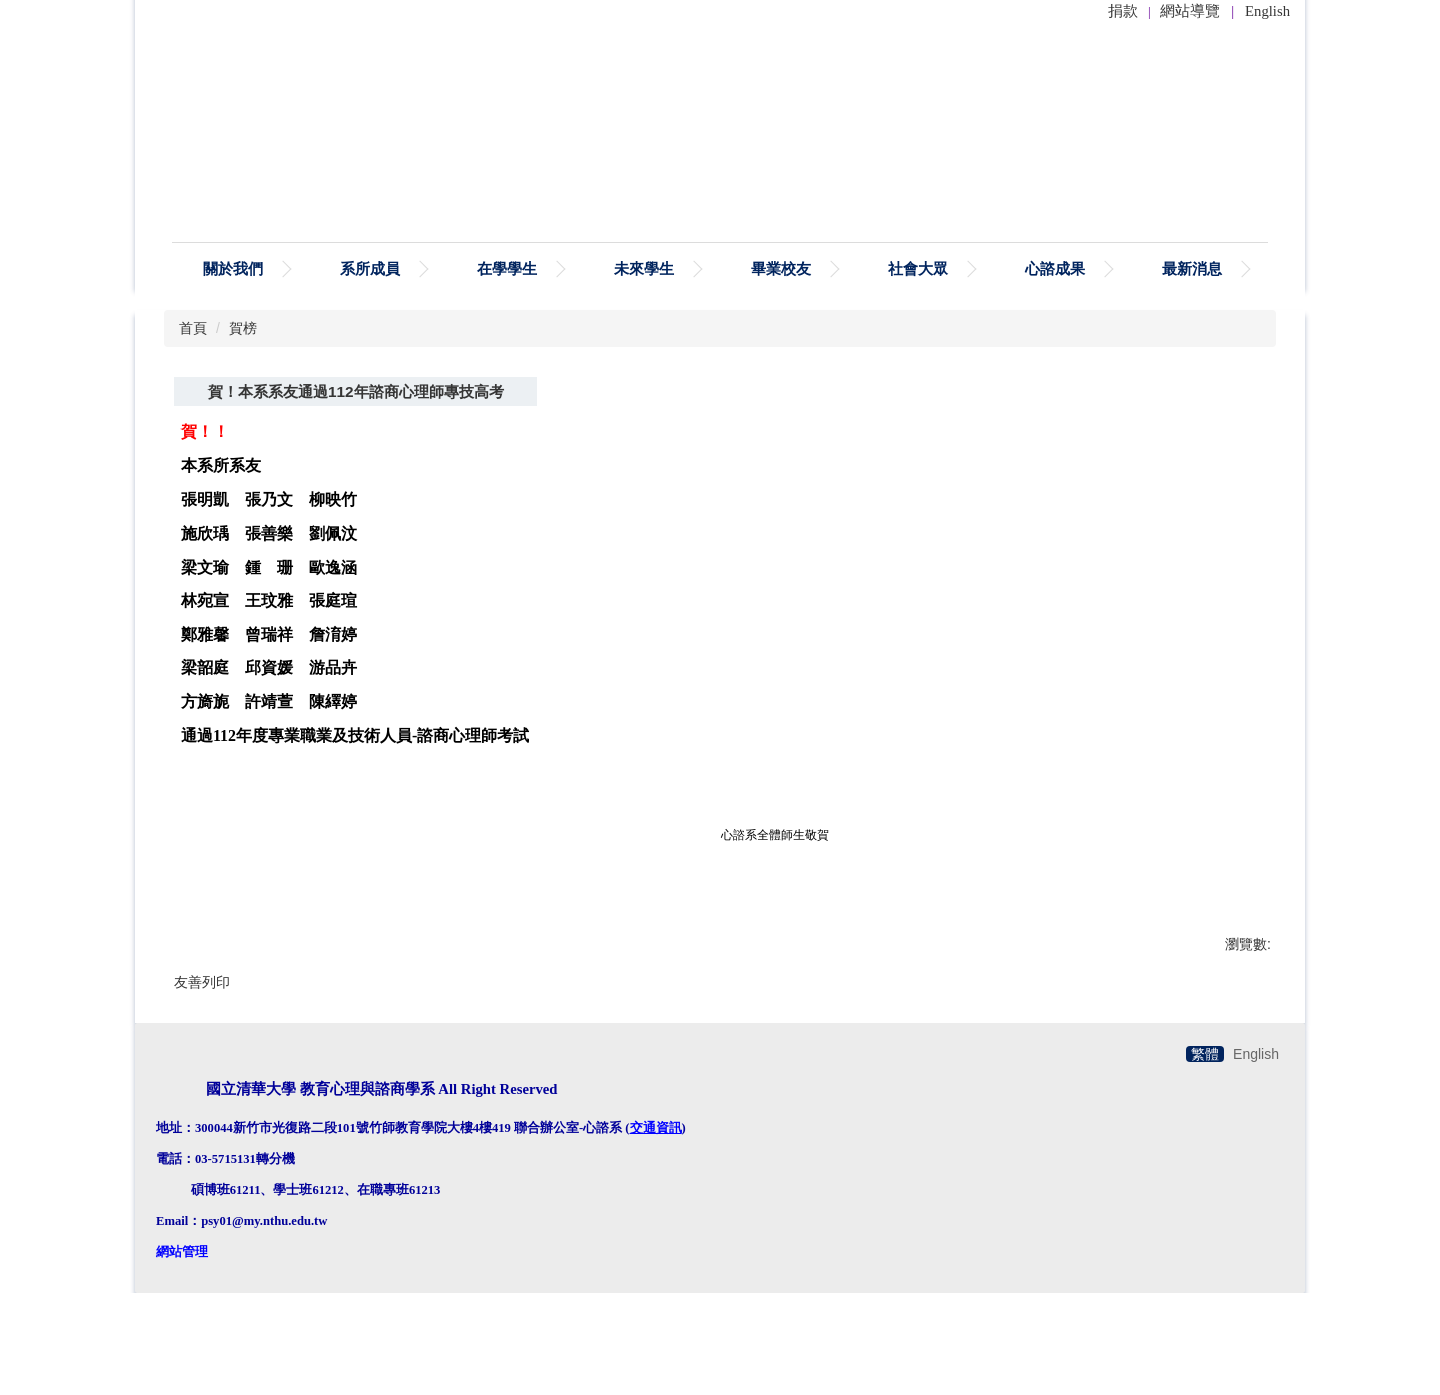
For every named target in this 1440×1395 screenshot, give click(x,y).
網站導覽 (1190, 11)
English (1267, 11)
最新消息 (1192, 268)
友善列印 (202, 982)
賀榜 (243, 328)
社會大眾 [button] (918, 268)
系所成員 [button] (370, 268)
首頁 (193, 328)
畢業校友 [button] (781, 268)
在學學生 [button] (507, 268)
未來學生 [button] (644, 268)
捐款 (1123, 11)
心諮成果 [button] (1055, 268)
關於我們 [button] (233, 268)
